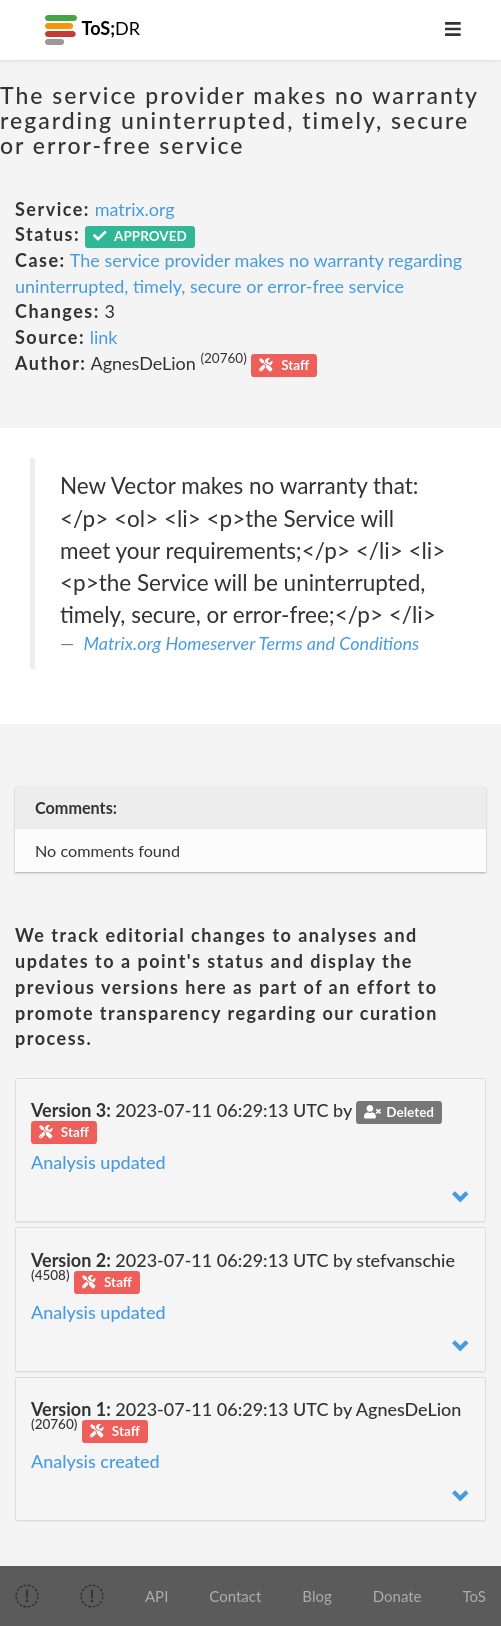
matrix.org (135, 209)
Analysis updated (98, 1162)
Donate (397, 1596)
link (104, 337)
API (156, 1596)
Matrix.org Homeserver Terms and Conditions (252, 643)
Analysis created (95, 1461)
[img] (27, 1596)
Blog (316, 1596)
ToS (474, 1596)
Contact (235, 1596)
